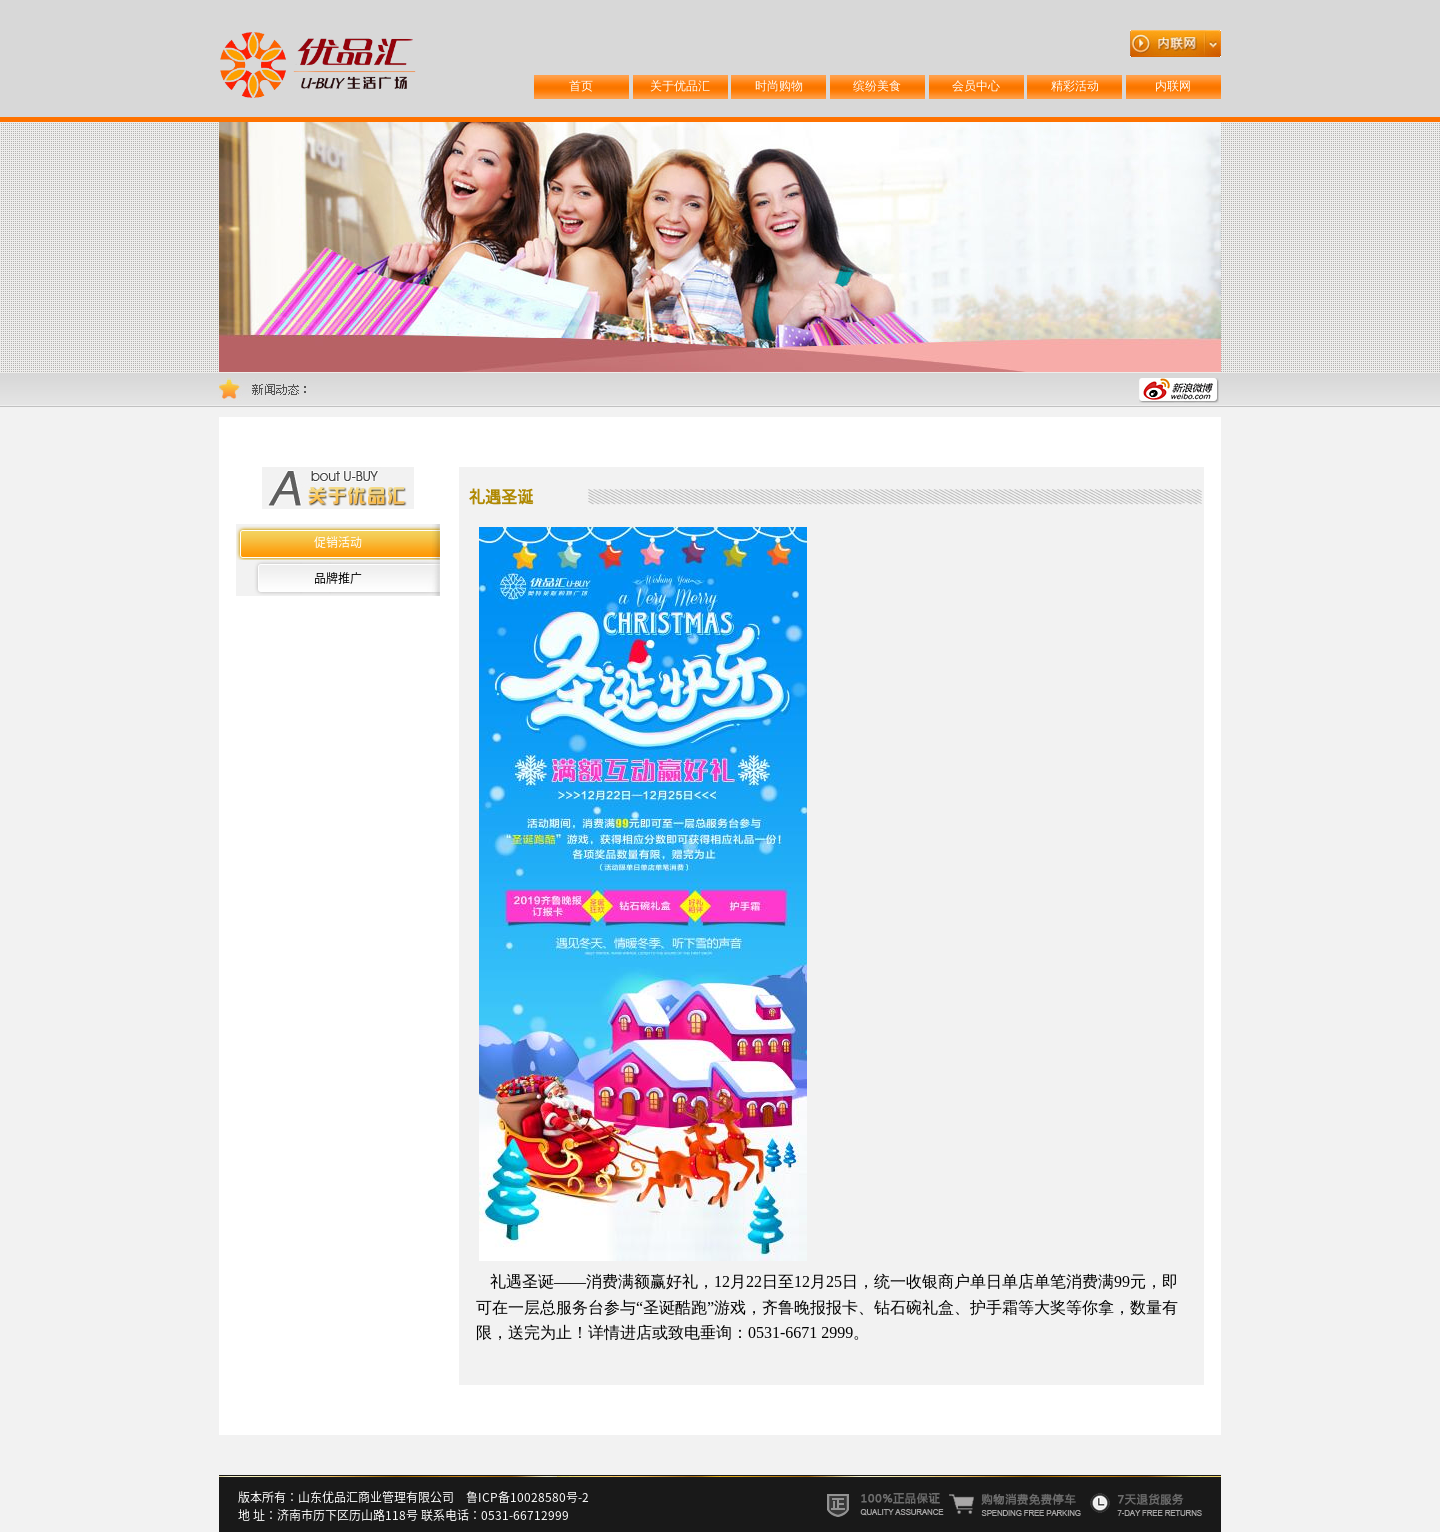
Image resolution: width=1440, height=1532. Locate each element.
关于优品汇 (680, 86)
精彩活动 (1075, 86)
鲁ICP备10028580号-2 (527, 1497)
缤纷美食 (877, 86)
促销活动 (338, 542)
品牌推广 (338, 578)
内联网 (1173, 86)
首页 (581, 86)
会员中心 (976, 86)
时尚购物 (779, 86)
